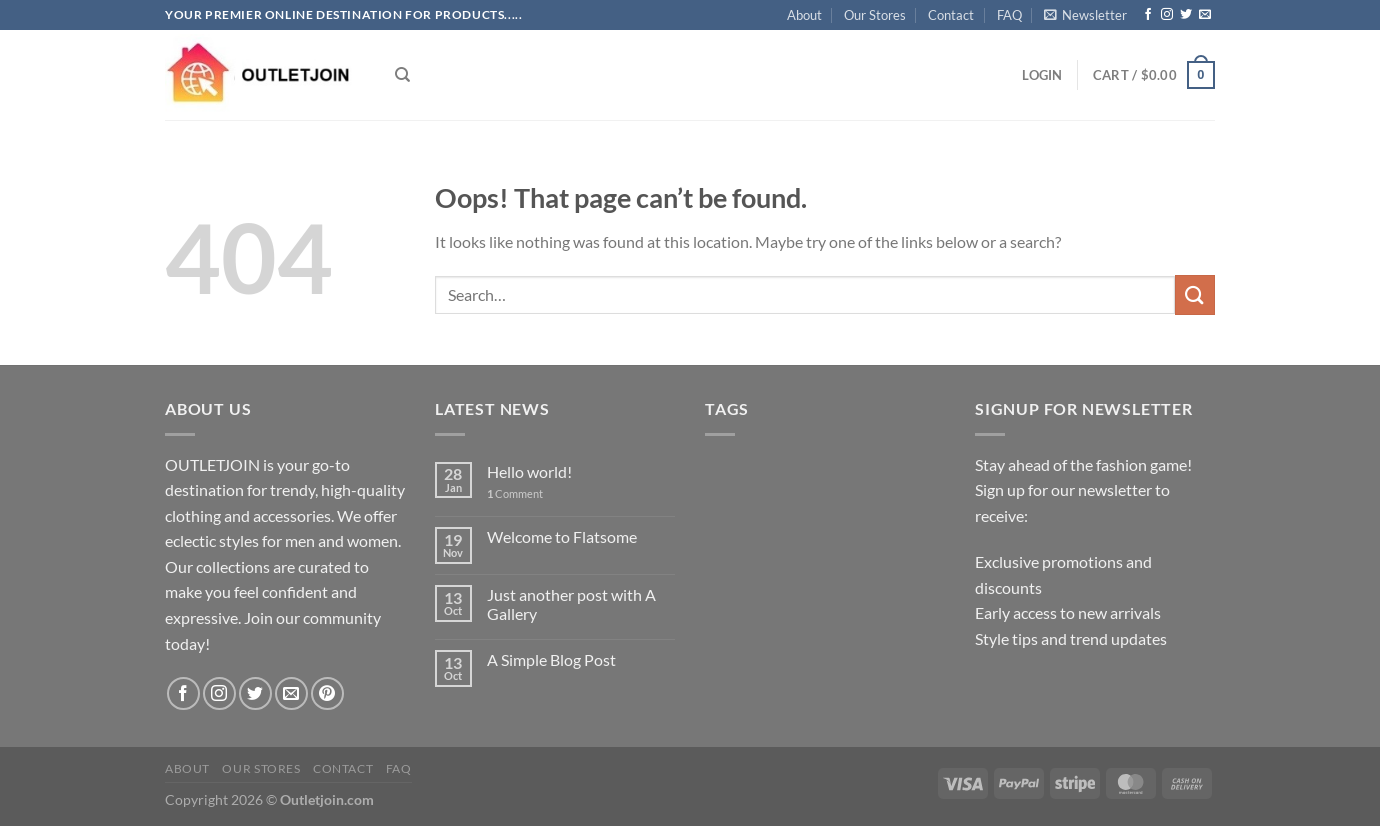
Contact (951, 15)
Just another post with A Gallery (571, 604)
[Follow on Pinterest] (327, 693)
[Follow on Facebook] (1148, 15)
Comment (515, 493)
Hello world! (529, 471)
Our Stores (875, 15)
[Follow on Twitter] (1186, 15)
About (804, 15)
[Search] (402, 75)
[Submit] (1195, 294)
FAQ (1009, 15)
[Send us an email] (1205, 15)
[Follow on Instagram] (1167, 15)
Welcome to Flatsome (562, 536)
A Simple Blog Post (551, 659)
